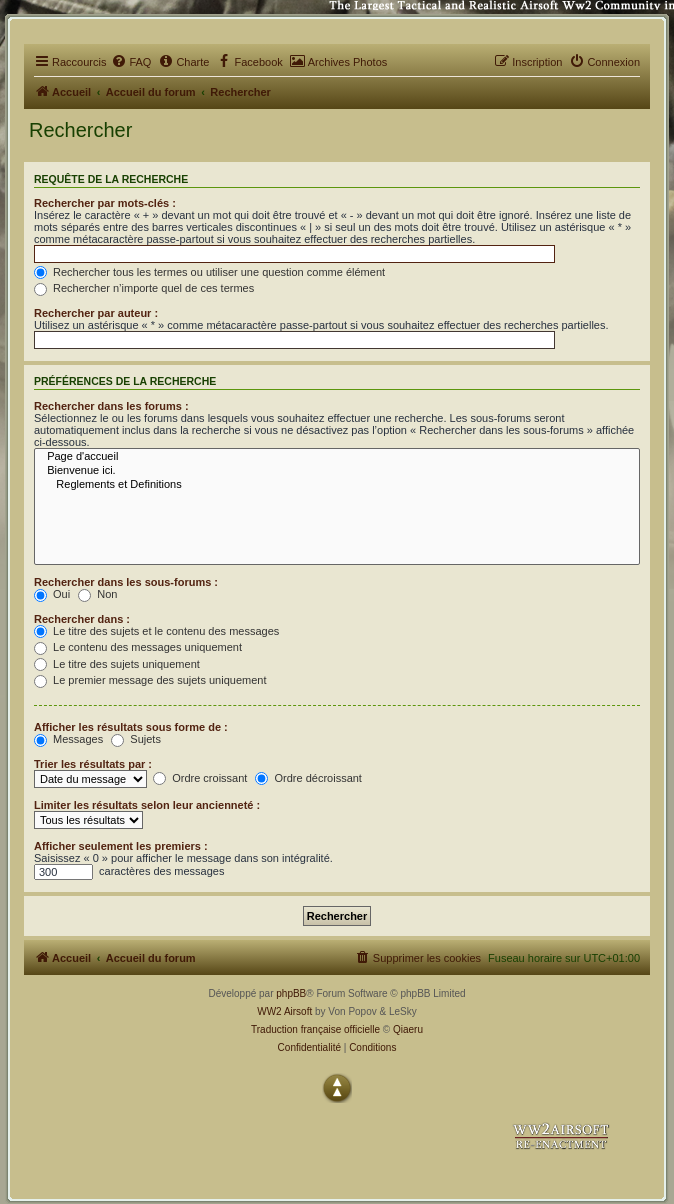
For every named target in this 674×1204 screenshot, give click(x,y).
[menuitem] (131, 62)
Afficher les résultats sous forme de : (131, 727)
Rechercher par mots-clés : (105, 203)
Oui (52, 594)
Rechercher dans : (82, 619)
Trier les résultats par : (93, 764)
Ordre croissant (200, 778)
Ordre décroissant (308, 778)
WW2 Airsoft (284, 1011)
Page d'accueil (337, 457)
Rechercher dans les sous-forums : (126, 582)
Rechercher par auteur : (96, 313)
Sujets (136, 739)
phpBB (291, 993)
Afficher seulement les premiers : (121, 846)
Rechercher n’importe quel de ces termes (144, 288)
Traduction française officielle (315, 1029)
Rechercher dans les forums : (111, 406)
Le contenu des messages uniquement (138, 647)
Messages (68, 739)
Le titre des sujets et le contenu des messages (156, 631)
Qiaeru (408, 1029)
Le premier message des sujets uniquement (150, 680)
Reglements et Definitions (337, 485)
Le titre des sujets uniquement (117, 664)
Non (97, 594)
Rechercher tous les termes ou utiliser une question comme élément (209, 272)
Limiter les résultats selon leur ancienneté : (147, 805)
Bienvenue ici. (337, 471)
